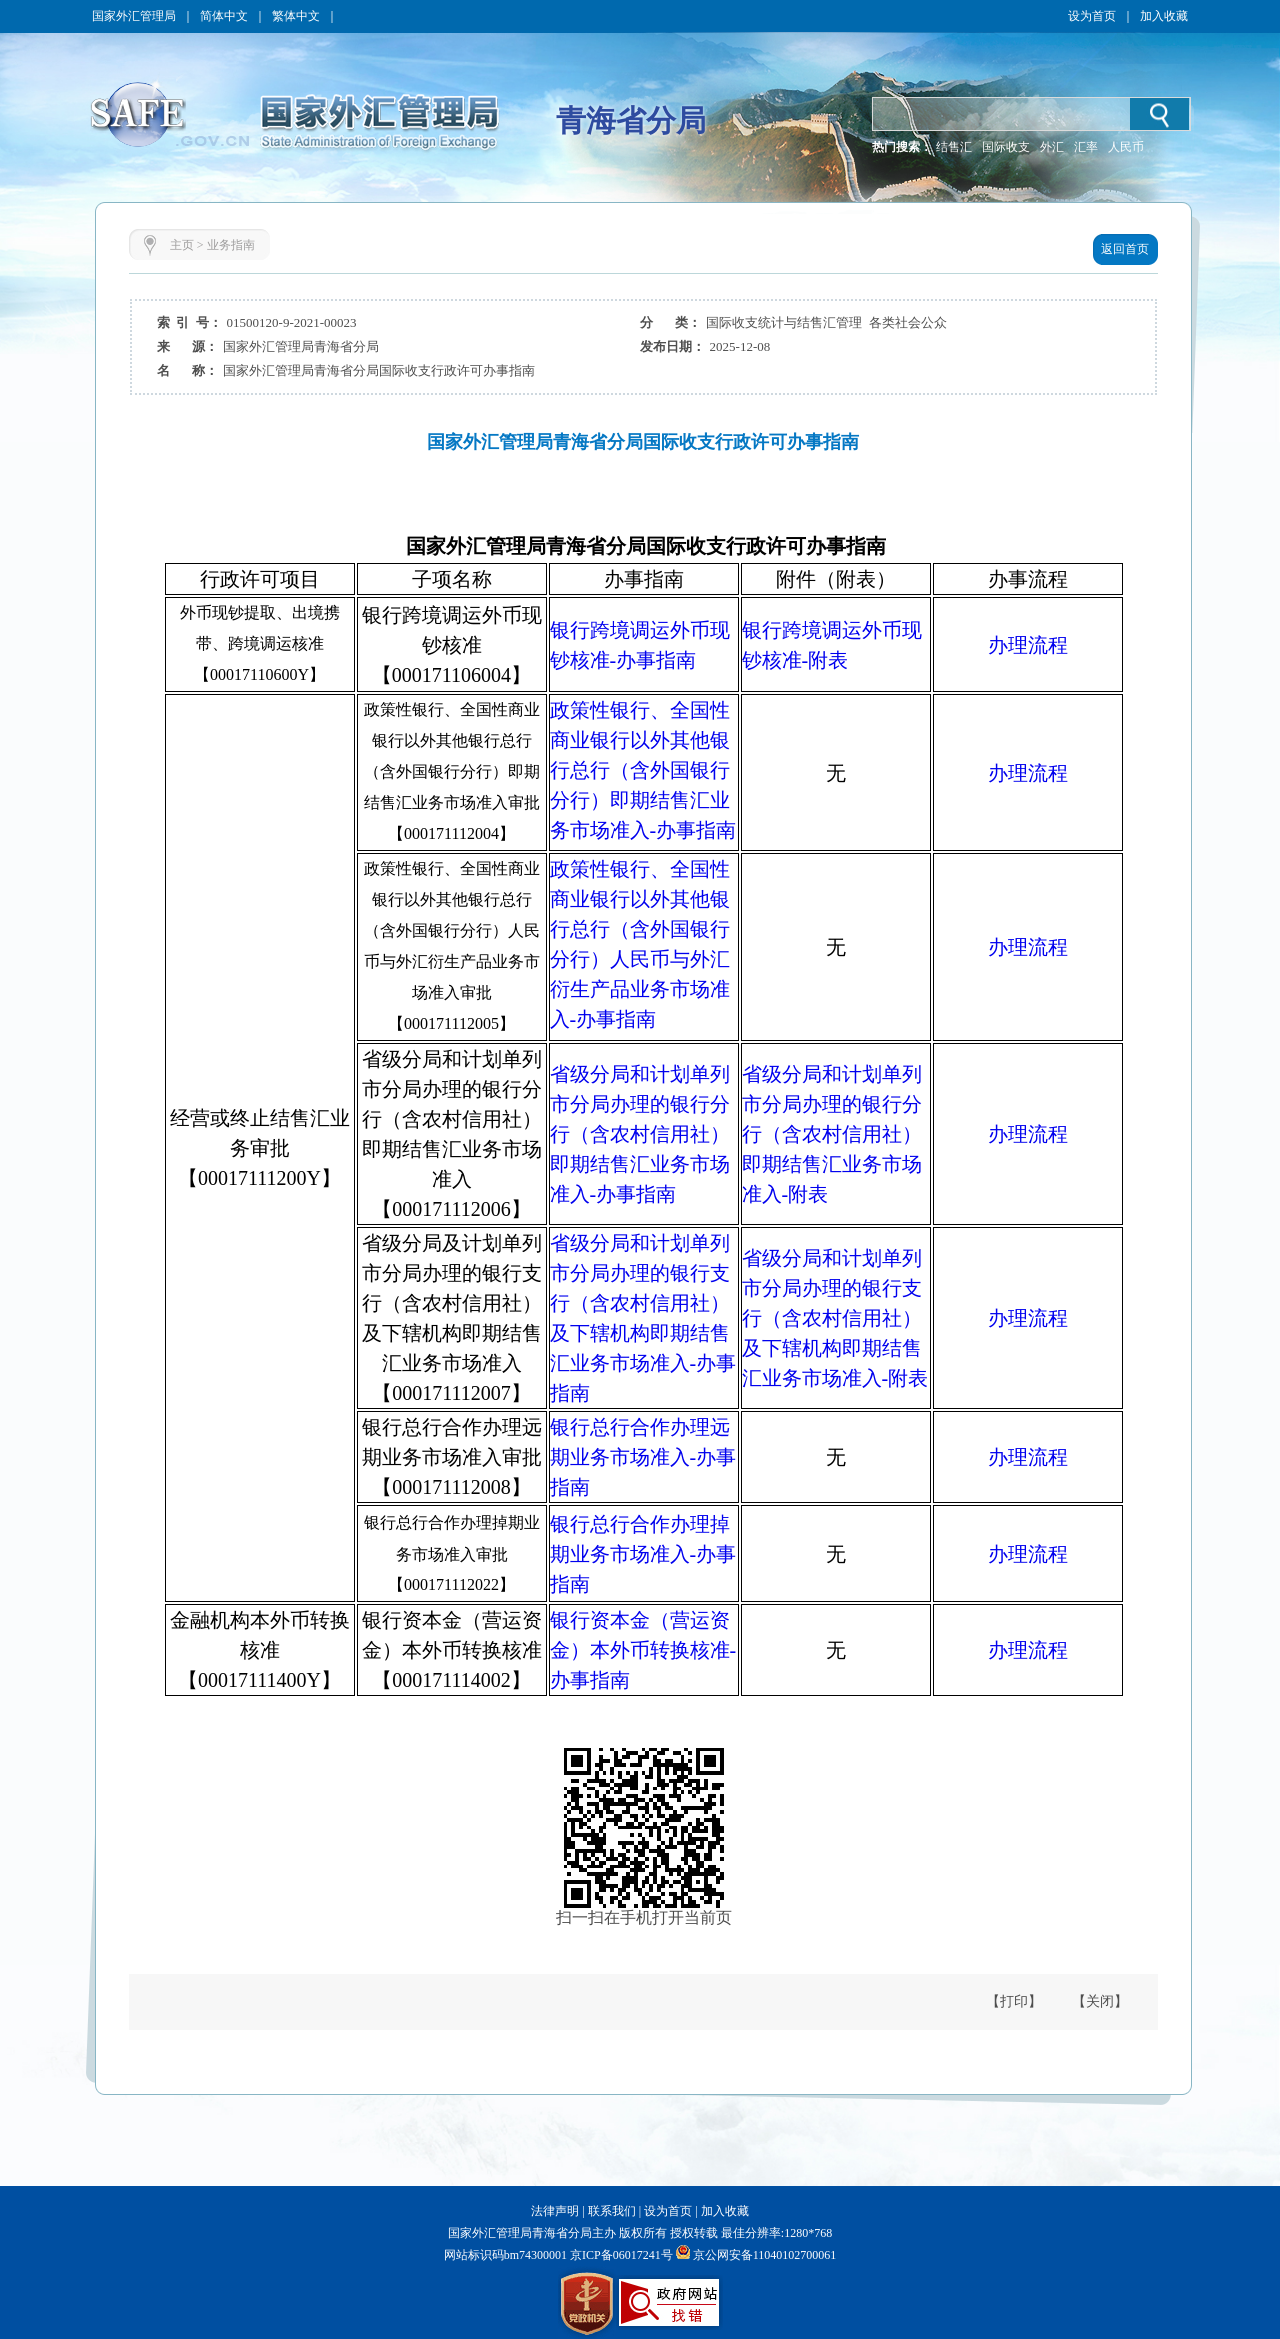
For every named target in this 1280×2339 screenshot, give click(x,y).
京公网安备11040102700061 (765, 2255)
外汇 (1052, 147)
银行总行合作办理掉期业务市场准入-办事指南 (643, 1554)
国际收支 (1006, 147)
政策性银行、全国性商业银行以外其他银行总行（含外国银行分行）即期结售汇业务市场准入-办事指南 (643, 770)
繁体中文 (296, 16)
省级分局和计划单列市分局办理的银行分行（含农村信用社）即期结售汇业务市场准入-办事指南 (640, 1134)
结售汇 (954, 147)
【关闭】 (1100, 2001)
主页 (182, 245)
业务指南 (231, 245)
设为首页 (1092, 16)
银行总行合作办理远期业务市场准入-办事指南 (643, 1457)
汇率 (1086, 147)
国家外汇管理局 (134, 16)
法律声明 (555, 2211)
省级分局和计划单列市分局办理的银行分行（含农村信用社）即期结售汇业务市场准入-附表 (832, 1134)
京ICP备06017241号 (620, 2255)
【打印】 (1014, 2001)
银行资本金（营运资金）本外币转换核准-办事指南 (643, 1650)
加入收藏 (1164, 16)
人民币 (1126, 147)
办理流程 (1028, 645)
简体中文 (224, 16)
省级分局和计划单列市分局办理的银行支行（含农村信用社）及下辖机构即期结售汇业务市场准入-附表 (835, 1318)
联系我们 (612, 2211)
